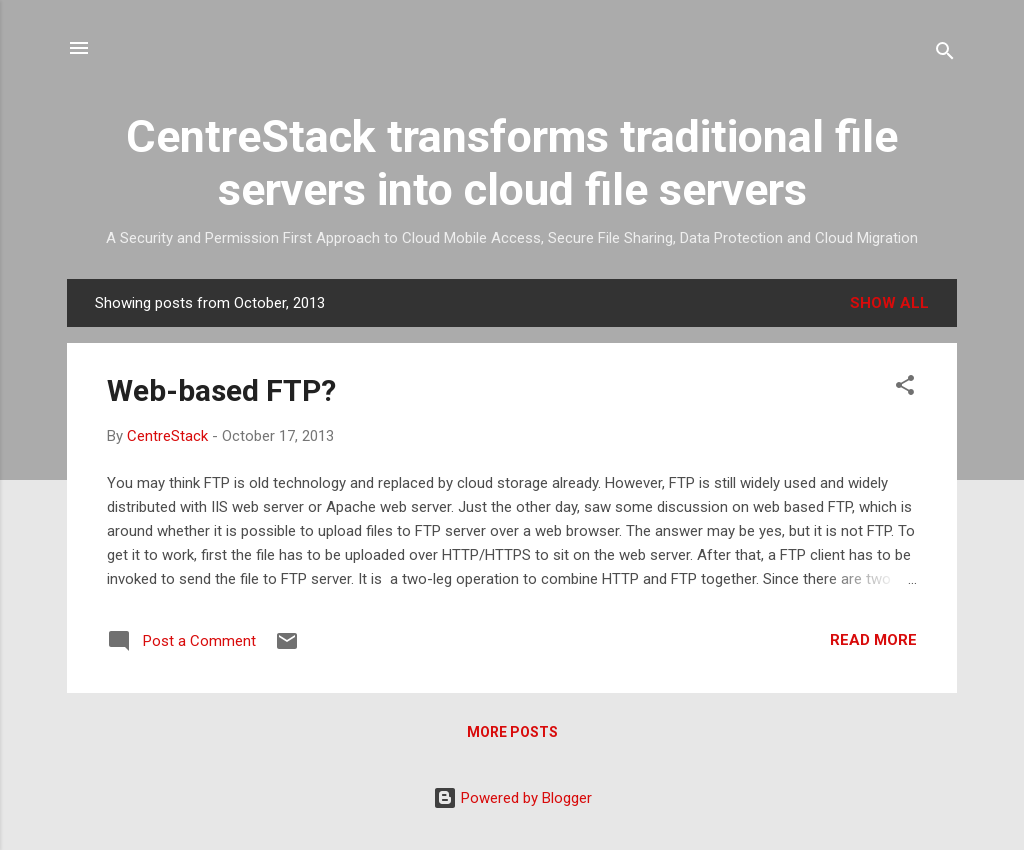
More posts (512, 732)
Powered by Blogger (512, 798)
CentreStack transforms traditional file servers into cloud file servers (512, 163)
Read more (873, 640)
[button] (905, 388)
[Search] (945, 54)
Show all (889, 303)
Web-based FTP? (221, 390)
